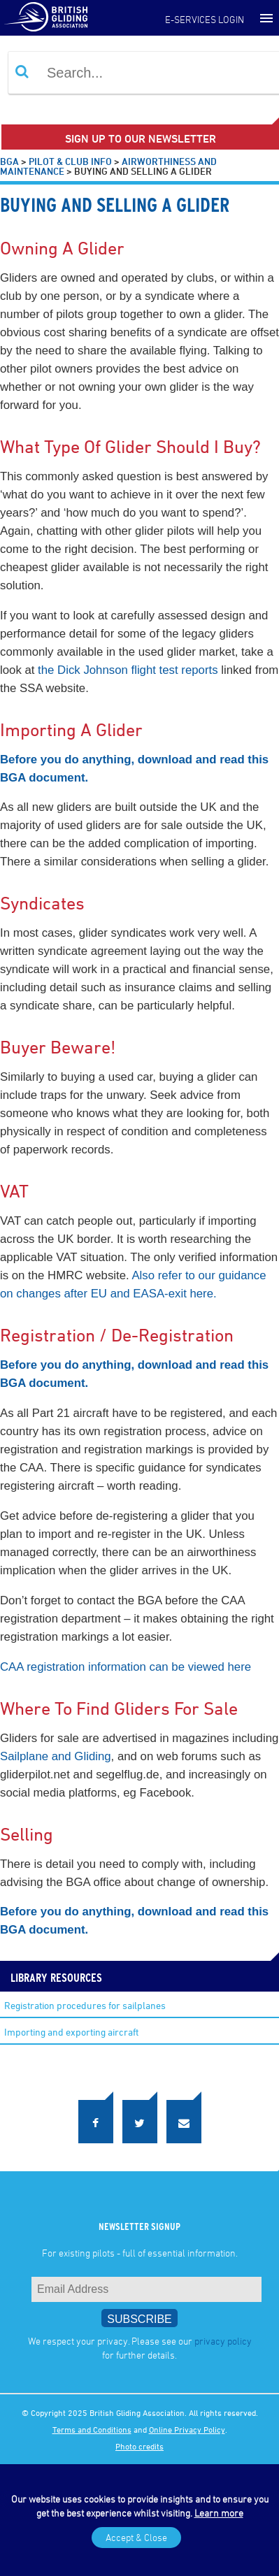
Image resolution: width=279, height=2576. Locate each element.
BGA (9, 161)
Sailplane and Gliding (55, 1756)
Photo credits (139, 2446)
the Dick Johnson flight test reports (127, 670)
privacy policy (223, 2341)
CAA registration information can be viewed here (125, 1667)
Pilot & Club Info (70, 161)
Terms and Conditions (91, 2429)
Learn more (218, 2513)
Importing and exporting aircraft (71, 2032)
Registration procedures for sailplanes (85, 2005)
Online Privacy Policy (187, 2429)
